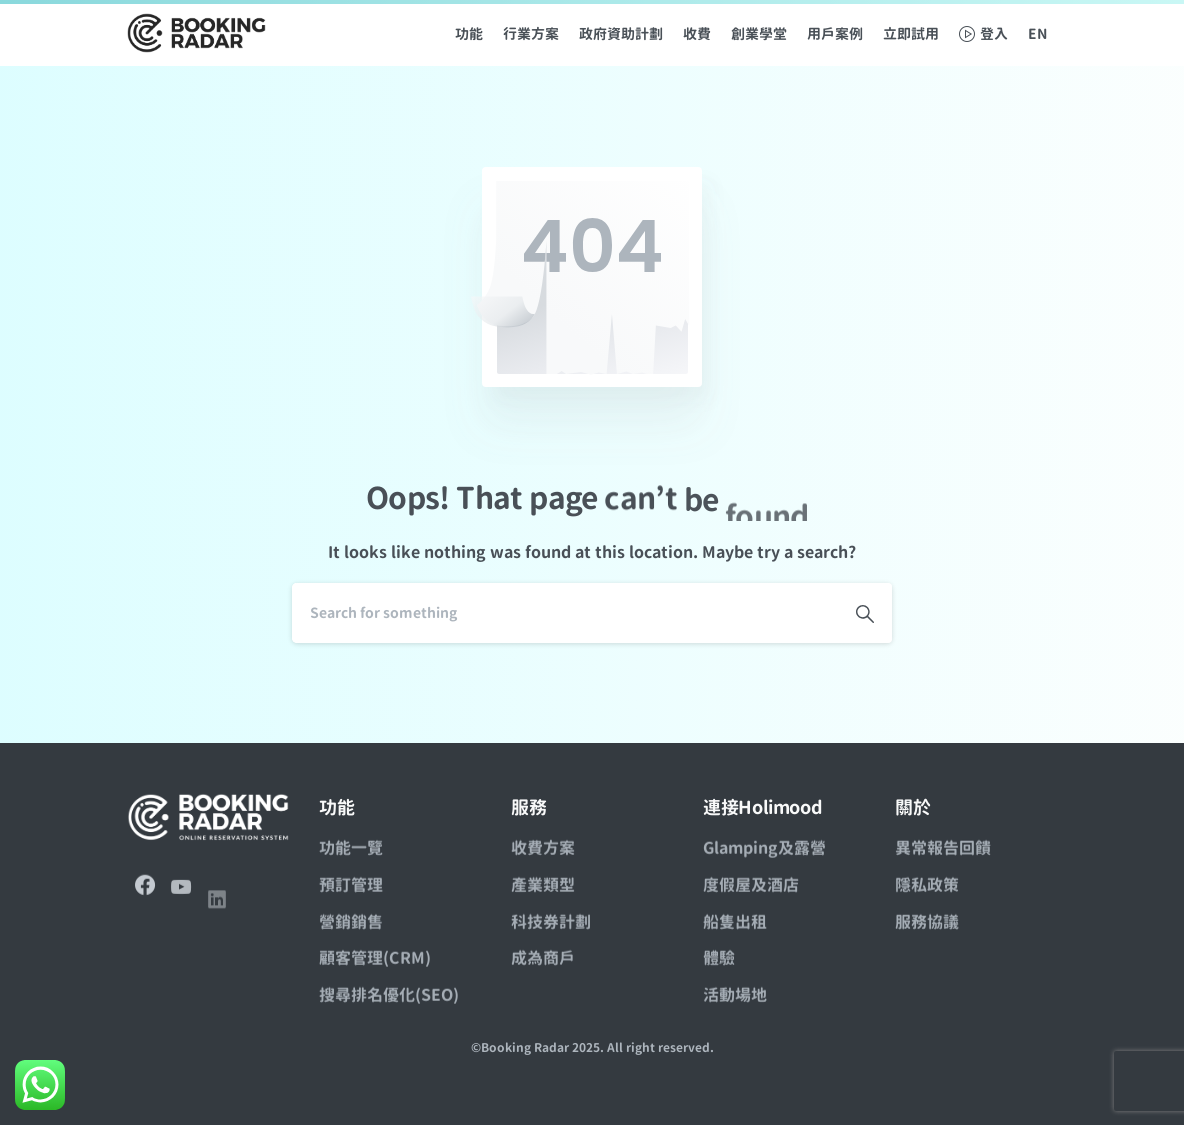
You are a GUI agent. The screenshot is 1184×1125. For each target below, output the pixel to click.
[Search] (565, 613)
